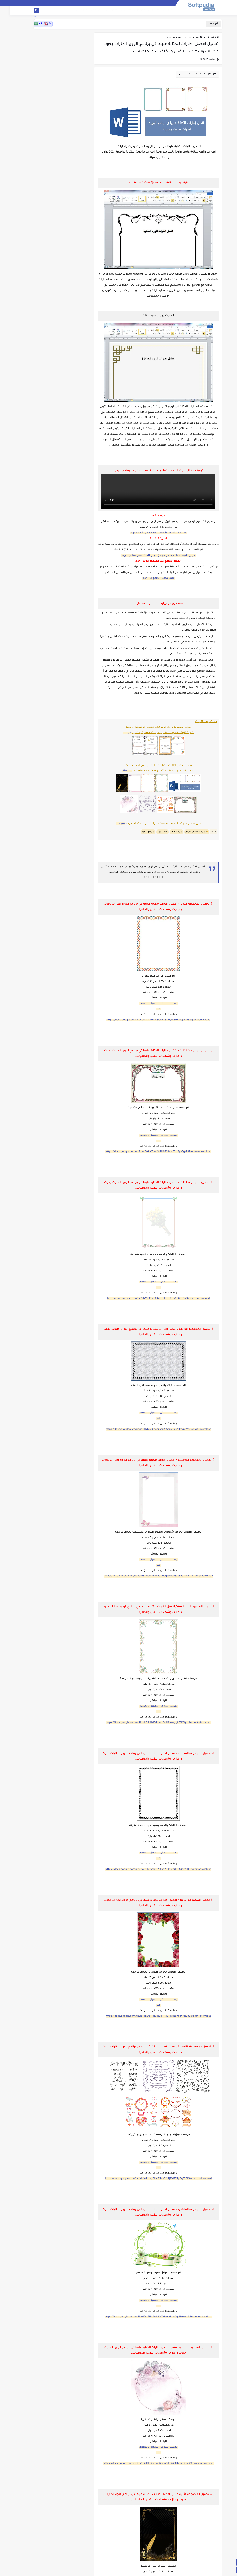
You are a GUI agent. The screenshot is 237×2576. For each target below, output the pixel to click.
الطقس (91, 3)
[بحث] (26, 11)
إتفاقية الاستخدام (127, 3)
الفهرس (160, 3)
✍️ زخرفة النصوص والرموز (187, 832)
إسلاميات (160, 11)
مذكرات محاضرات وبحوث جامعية (173, 37)
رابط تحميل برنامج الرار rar (149, 578)
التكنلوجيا (103, 11)
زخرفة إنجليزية (138, 832)
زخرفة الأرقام (166, 832)
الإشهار (101, 3)
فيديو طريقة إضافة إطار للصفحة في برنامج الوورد (149, 533)
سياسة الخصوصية (146, 3)
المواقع (131, 11)
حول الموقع (112, 3)
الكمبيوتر (144, 11)
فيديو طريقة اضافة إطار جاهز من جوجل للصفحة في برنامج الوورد (148, 555)
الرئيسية (203, 38)
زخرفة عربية (153, 832)
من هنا (118, 733)
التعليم (117, 11)
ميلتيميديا (88, 11)
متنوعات (73, 11)
